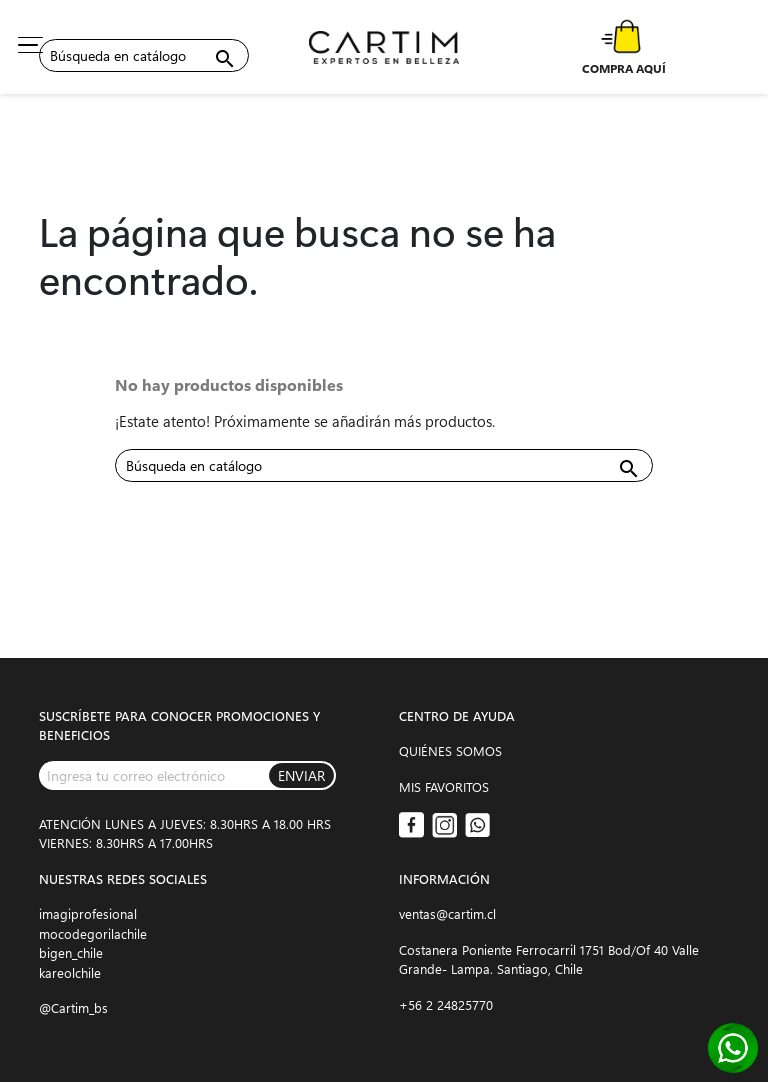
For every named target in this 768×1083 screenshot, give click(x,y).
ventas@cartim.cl (447, 913)
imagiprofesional (88, 913)
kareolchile (70, 972)
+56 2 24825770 (446, 1004)
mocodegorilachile (93, 933)
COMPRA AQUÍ (624, 68)
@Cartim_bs (73, 1007)
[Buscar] (144, 55)
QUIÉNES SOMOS (450, 750)
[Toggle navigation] (30, 45)
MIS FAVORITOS (444, 786)
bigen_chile (71, 952)
